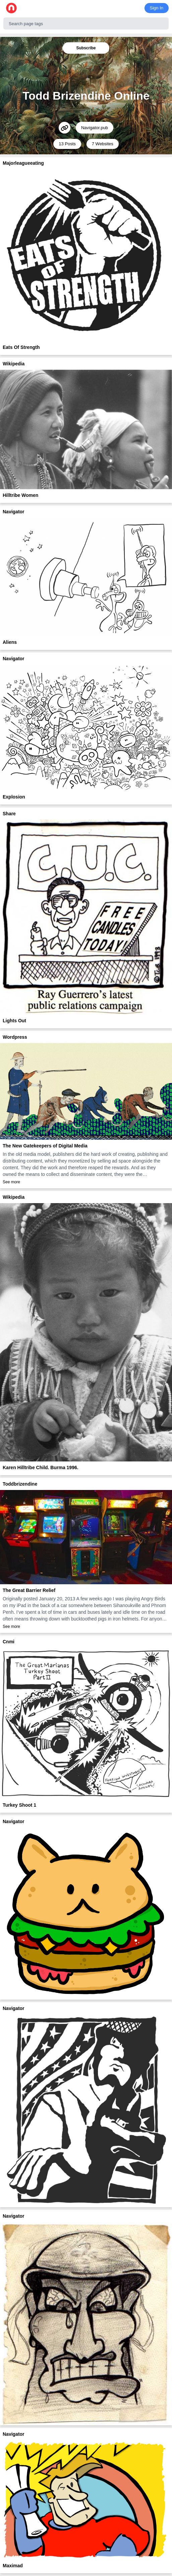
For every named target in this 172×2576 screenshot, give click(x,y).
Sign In (156, 7)
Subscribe (86, 48)
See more (11, 1182)
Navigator (13, 511)
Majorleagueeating (23, 163)
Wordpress (15, 1037)
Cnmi (8, 1641)
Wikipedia (13, 363)
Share (9, 813)
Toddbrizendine (20, 1484)
